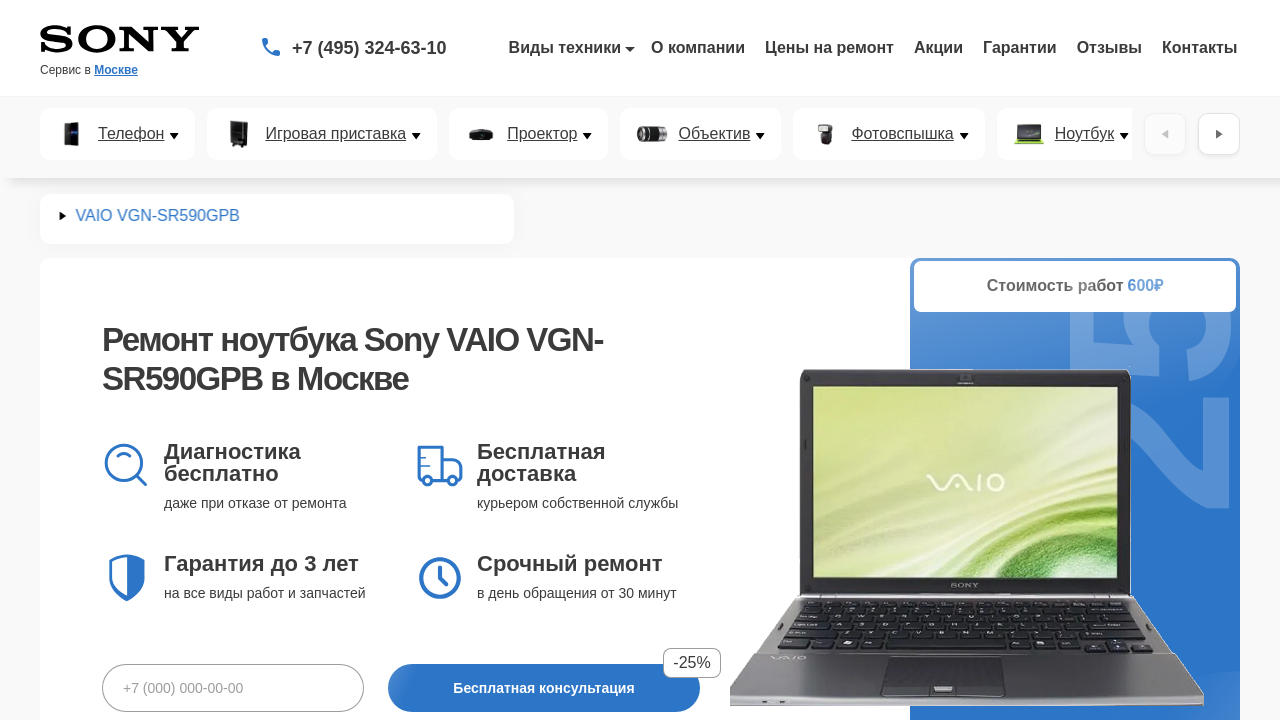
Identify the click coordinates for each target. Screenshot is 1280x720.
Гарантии (1020, 47)
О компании (698, 47)
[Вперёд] (1219, 134)
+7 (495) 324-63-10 (369, 48)
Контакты (1199, 47)
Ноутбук (1084, 134)
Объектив (714, 134)
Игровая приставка (335, 134)
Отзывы (1109, 47)
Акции (938, 47)
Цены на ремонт (829, 47)
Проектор (542, 134)
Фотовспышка (902, 134)
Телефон (131, 134)
